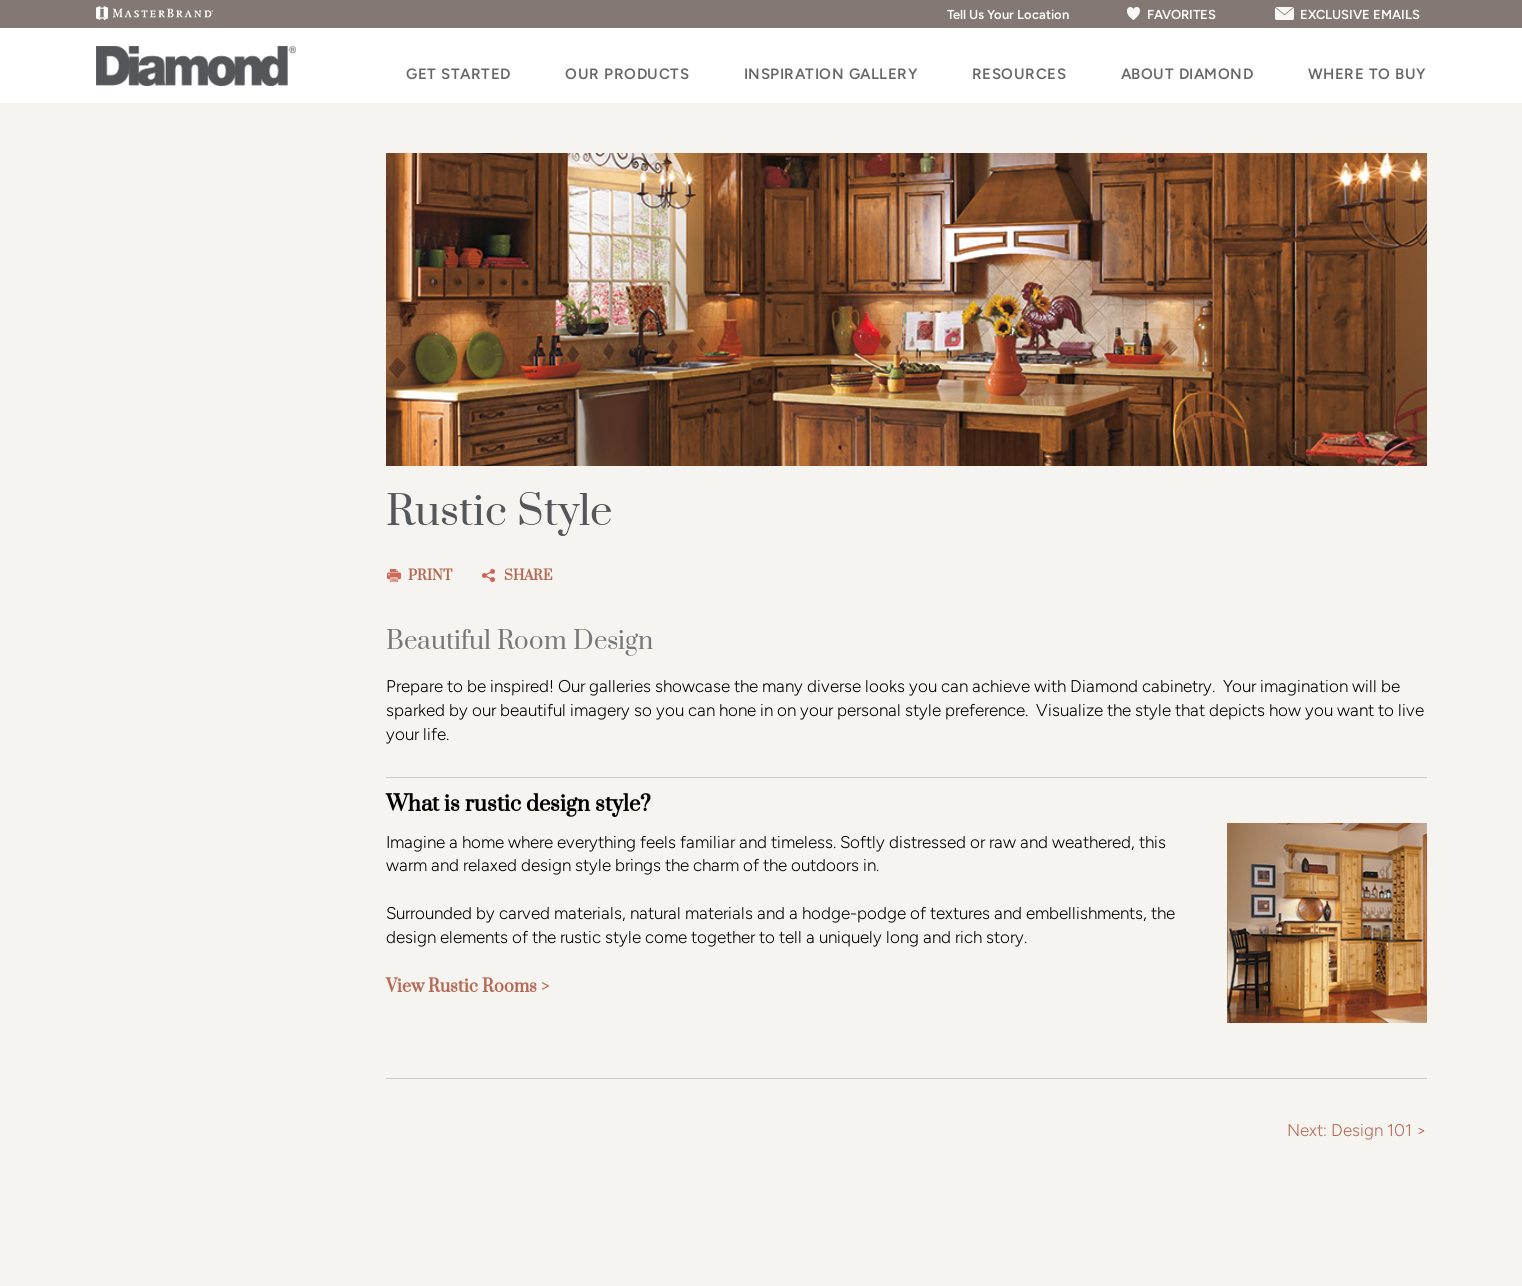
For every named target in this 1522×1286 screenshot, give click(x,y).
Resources (1019, 74)
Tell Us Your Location (1000, 14)
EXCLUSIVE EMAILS (1346, 14)
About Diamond (1187, 74)
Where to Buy (1367, 74)
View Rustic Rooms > (467, 987)
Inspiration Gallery (831, 74)
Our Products (627, 74)
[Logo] (196, 81)
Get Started (458, 74)
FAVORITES (1170, 14)
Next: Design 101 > (1357, 1130)
